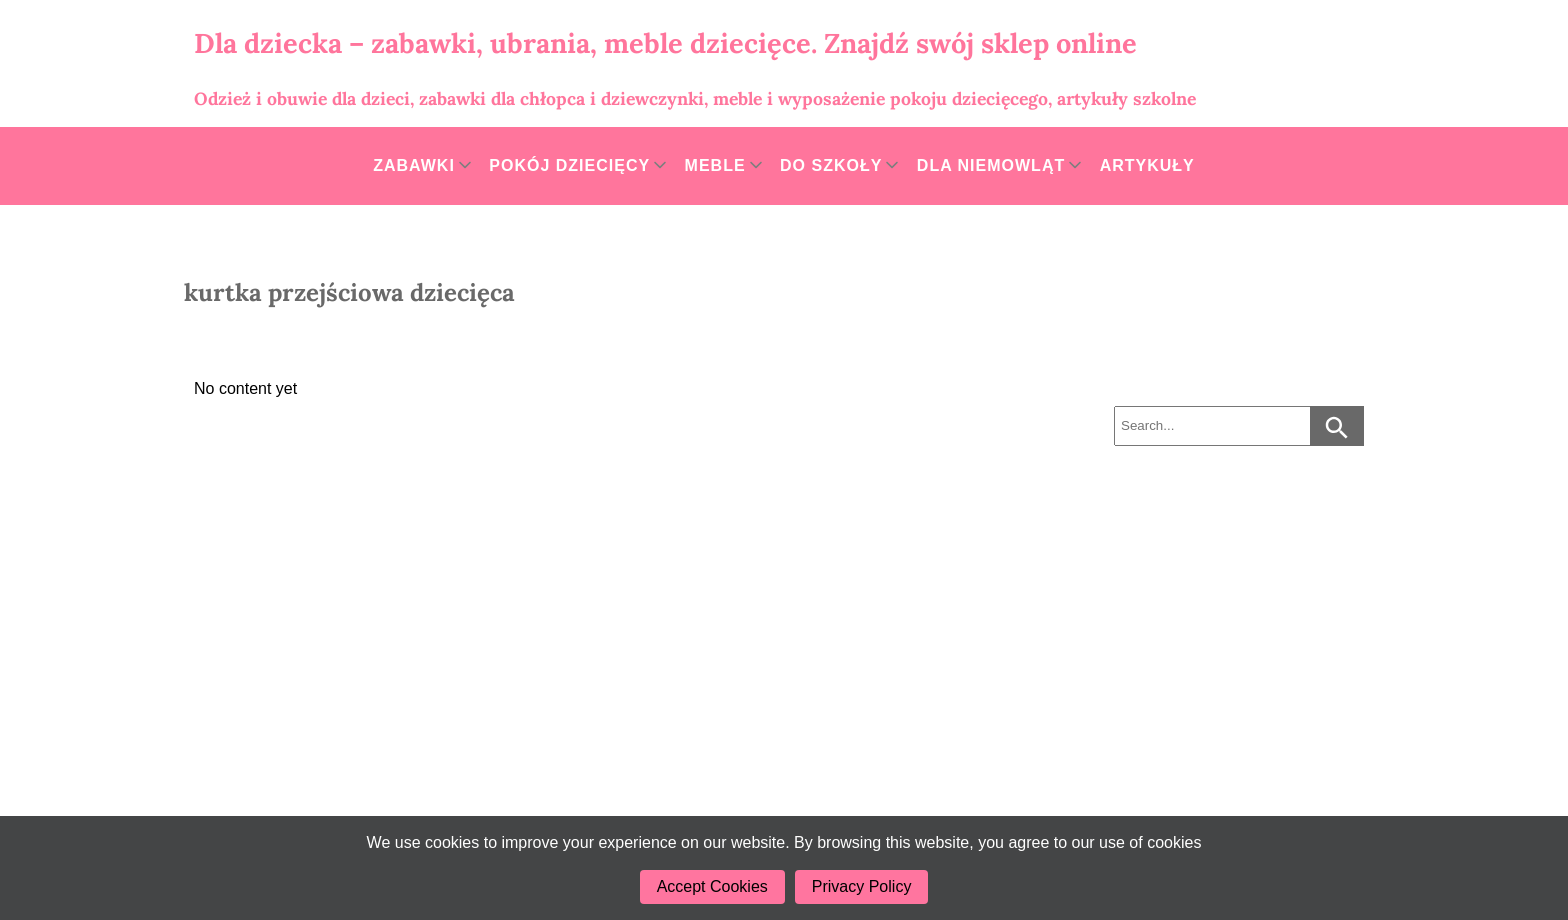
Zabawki (414, 165)
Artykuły (1147, 165)
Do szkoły (831, 165)
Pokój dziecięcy (569, 165)
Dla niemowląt (991, 165)
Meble (715, 165)
